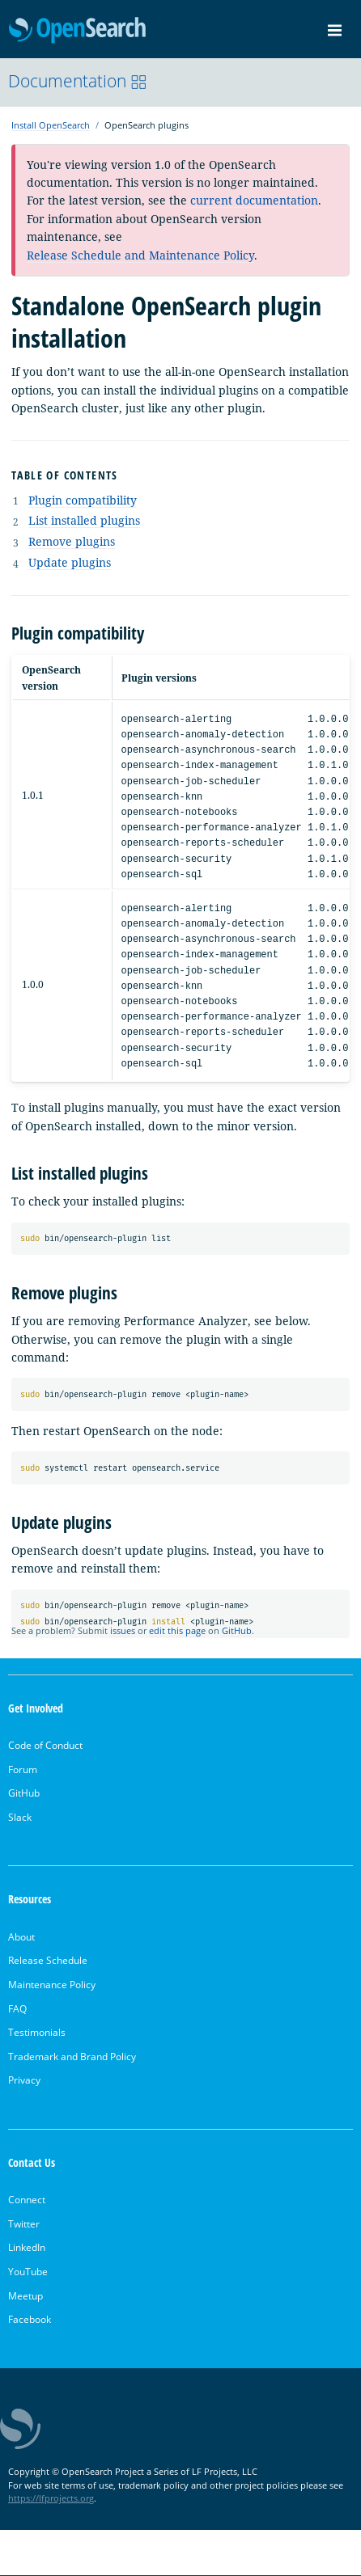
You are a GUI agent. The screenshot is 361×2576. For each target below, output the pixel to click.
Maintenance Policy (52, 1984)
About (21, 1937)
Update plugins (69, 562)
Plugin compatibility (82, 500)
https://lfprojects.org (51, 2499)
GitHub (237, 1630)
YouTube (28, 2272)
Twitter (24, 2224)
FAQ (17, 2009)
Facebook (29, 2320)
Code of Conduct (45, 1745)
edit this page (177, 1630)
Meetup (25, 2296)
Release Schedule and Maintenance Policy (140, 255)
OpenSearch (77, 31)
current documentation (254, 200)
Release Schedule (47, 1961)
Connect (26, 2200)
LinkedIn (26, 2248)
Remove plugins (71, 541)
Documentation (77, 81)
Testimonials (37, 2033)
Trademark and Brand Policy (72, 2056)
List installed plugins (84, 520)
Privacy (24, 2081)
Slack (20, 1817)
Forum (22, 1769)
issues (122, 1630)
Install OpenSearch (50, 125)
